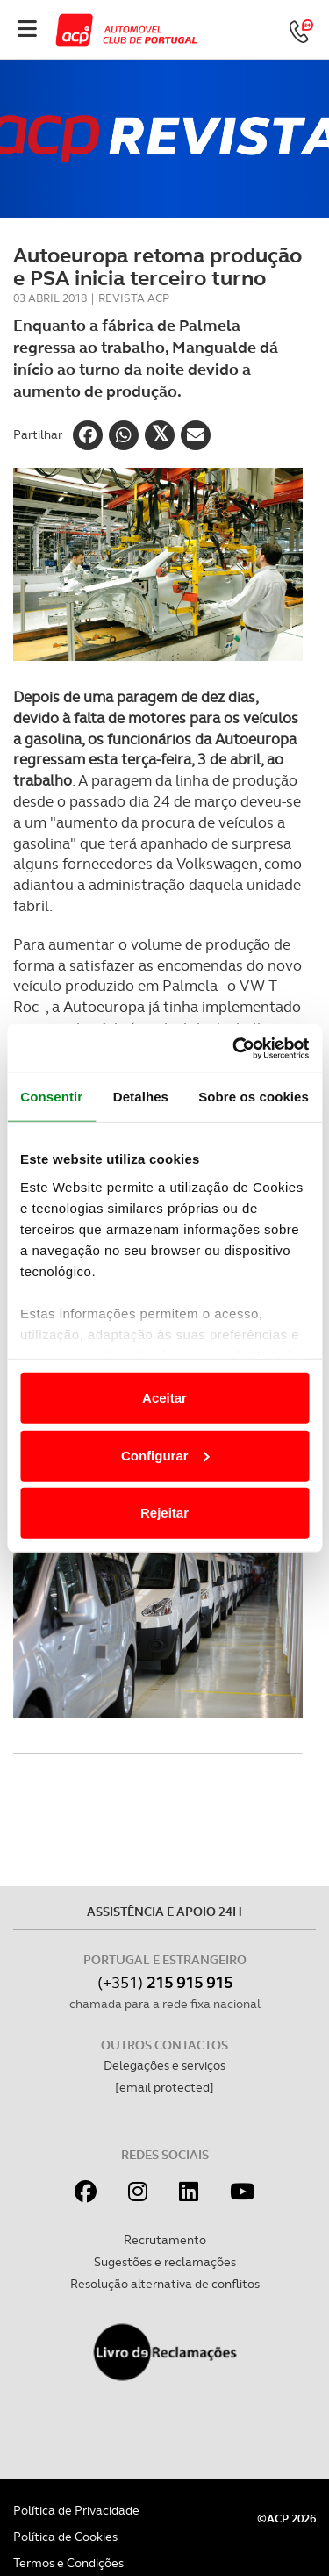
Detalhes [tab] (140, 1096)
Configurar (165, 1454)
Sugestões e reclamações (165, 2262)
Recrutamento (165, 2240)
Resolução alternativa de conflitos (165, 2284)
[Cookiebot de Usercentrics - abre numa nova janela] (234, 1048)
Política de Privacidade (76, 2510)
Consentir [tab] (51, 1096)
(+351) (164, 1982)
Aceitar (164, 1397)
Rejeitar (164, 1512)
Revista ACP (133, 298)
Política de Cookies (65, 2536)
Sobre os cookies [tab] (253, 1096)
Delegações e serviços (164, 2065)
